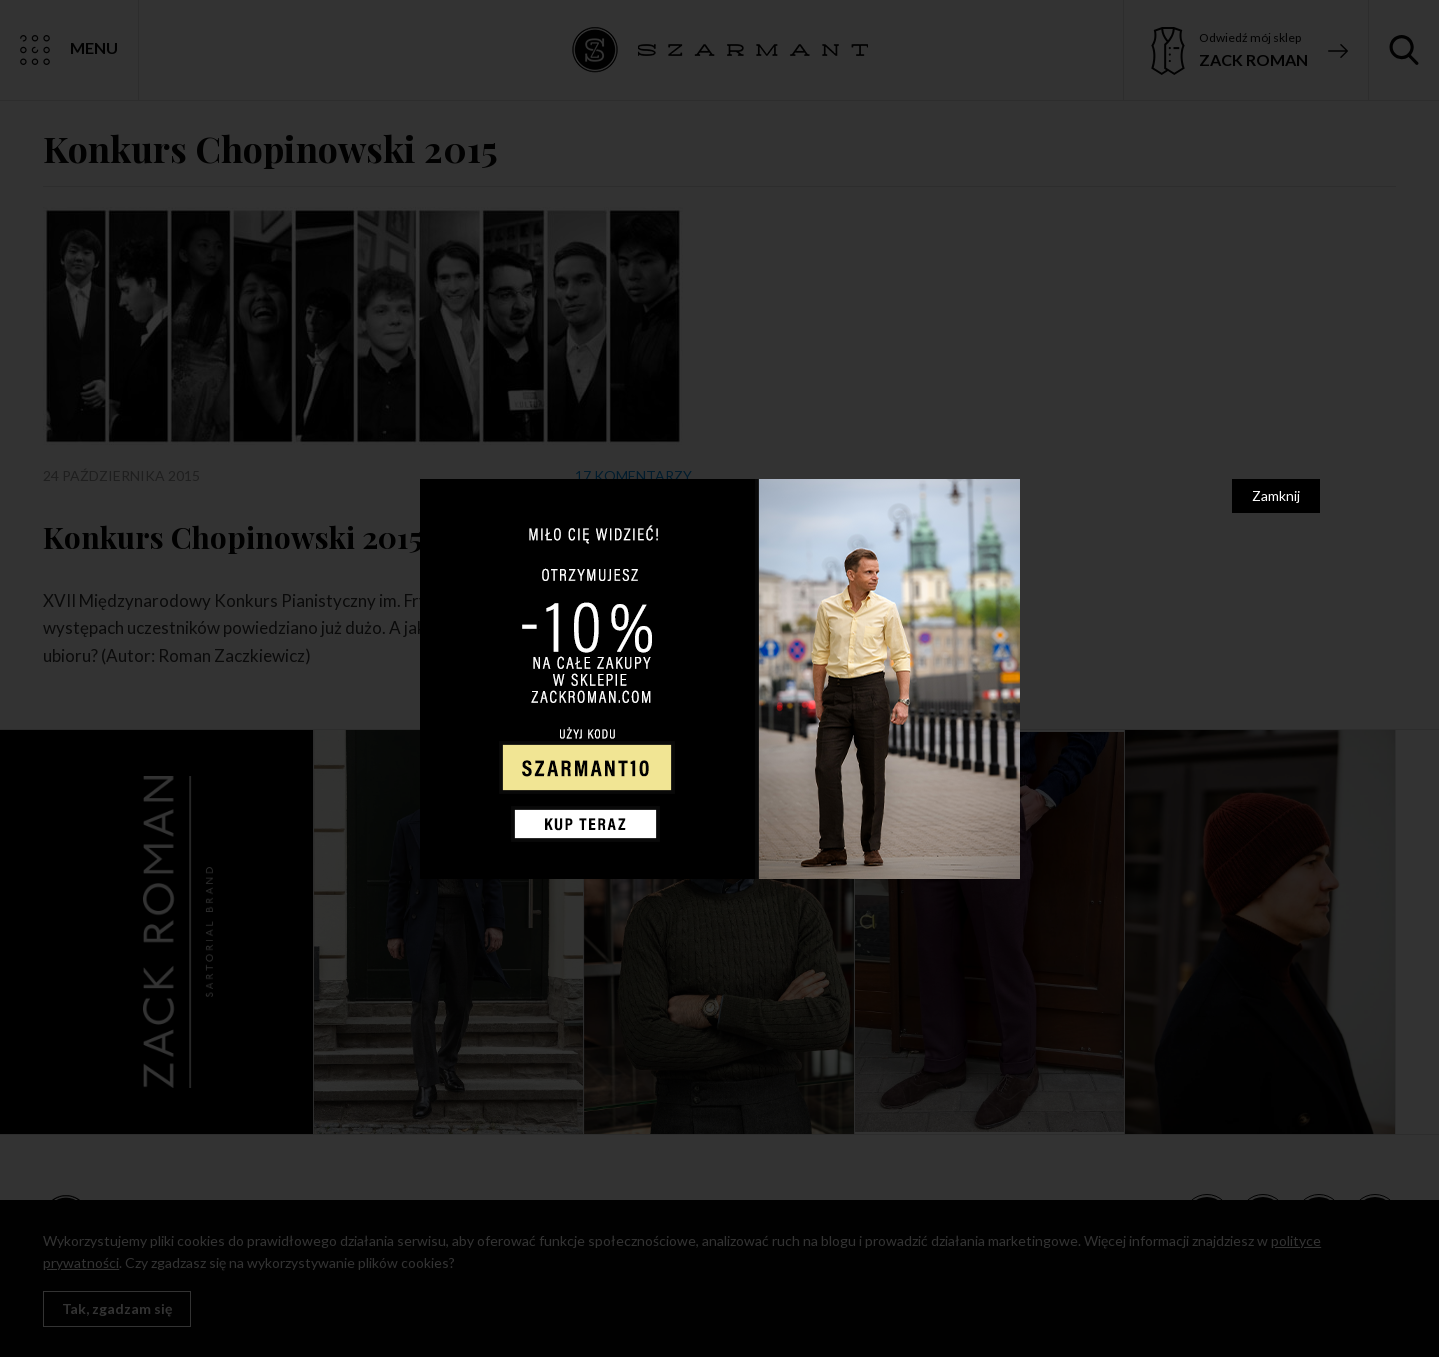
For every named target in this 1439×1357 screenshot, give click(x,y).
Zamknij (1276, 495)
